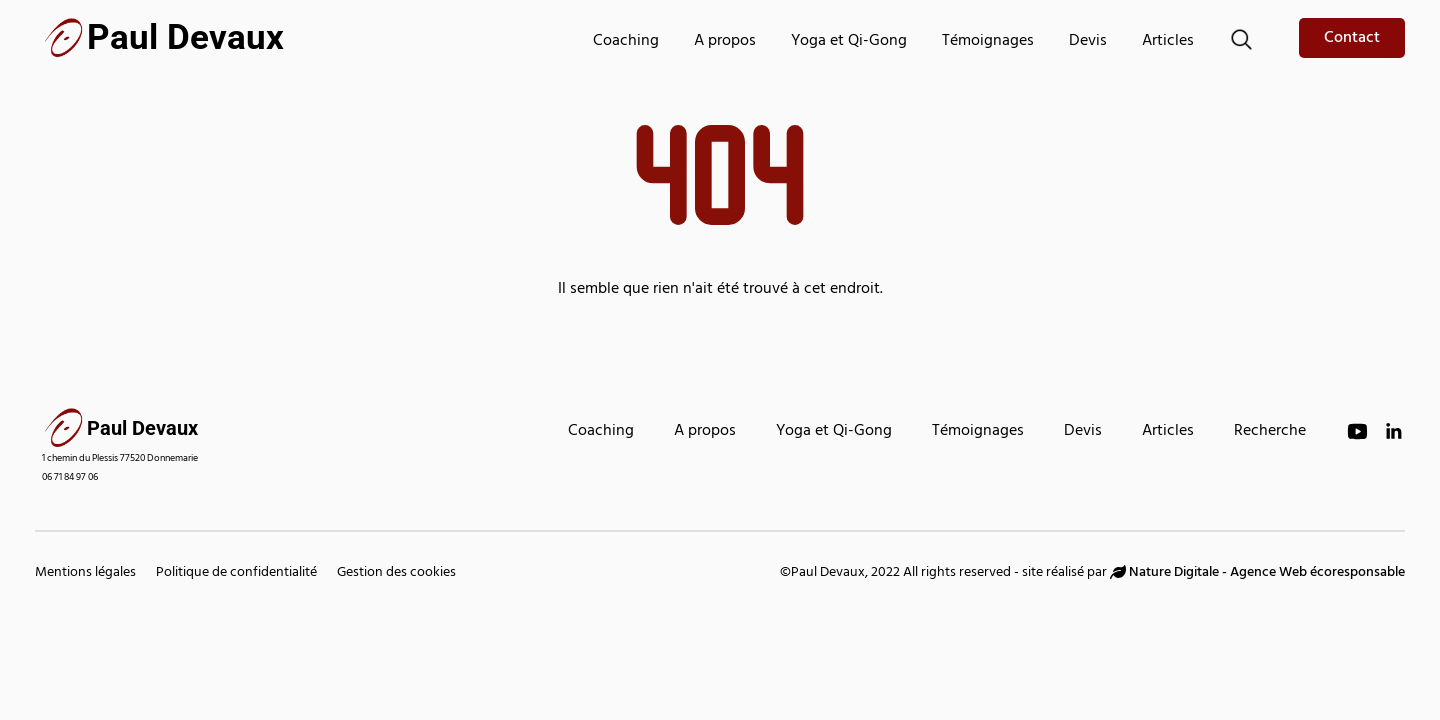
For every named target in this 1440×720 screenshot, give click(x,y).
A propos (725, 42)
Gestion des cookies (396, 573)
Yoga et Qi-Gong (849, 42)
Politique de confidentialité (236, 573)
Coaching (626, 42)
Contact (1352, 39)
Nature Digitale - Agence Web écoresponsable (1257, 573)
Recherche (1270, 432)
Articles (1168, 42)
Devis (1088, 42)
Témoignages (988, 42)
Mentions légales (85, 573)
